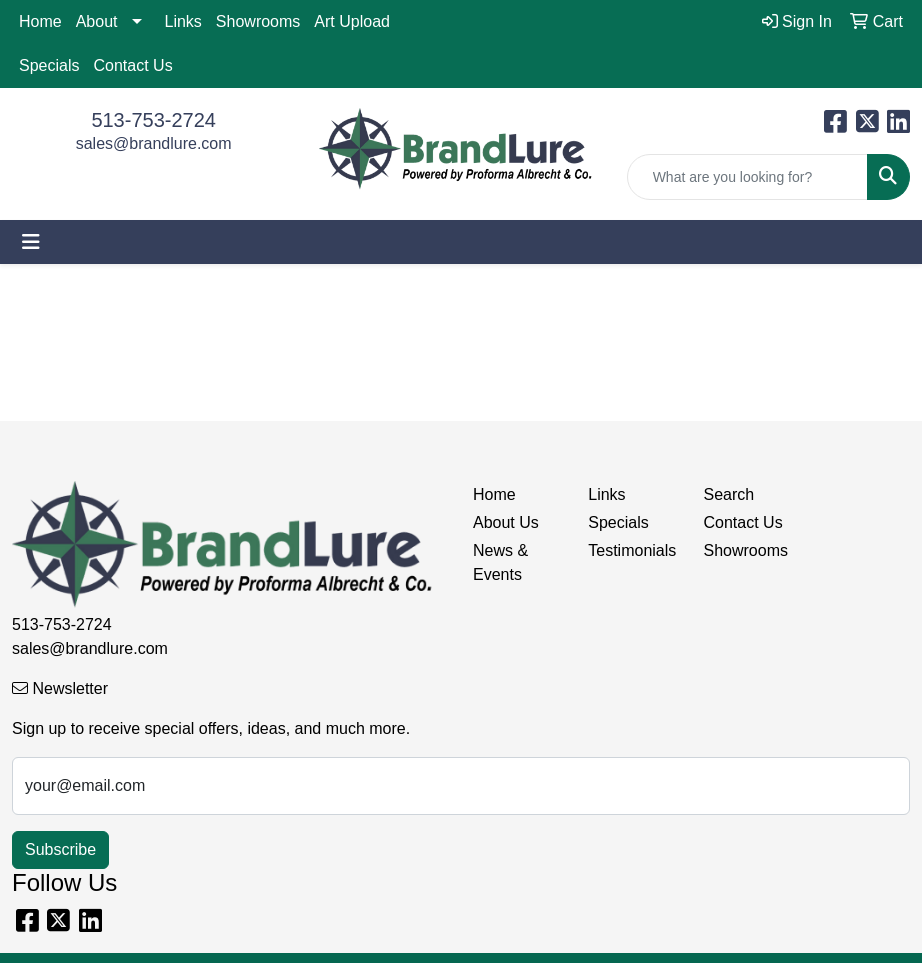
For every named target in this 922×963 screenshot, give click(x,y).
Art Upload (352, 21)
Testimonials (632, 550)
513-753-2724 (153, 120)
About (97, 21)
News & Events (500, 562)
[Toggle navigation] (31, 242)
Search (729, 494)
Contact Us (132, 65)
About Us (506, 522)
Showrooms (258, 21)
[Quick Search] (747, 177)
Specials (49, 65)
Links (183, 21)
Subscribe (60, 849)
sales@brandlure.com (154, 143)
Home (40, 21)
